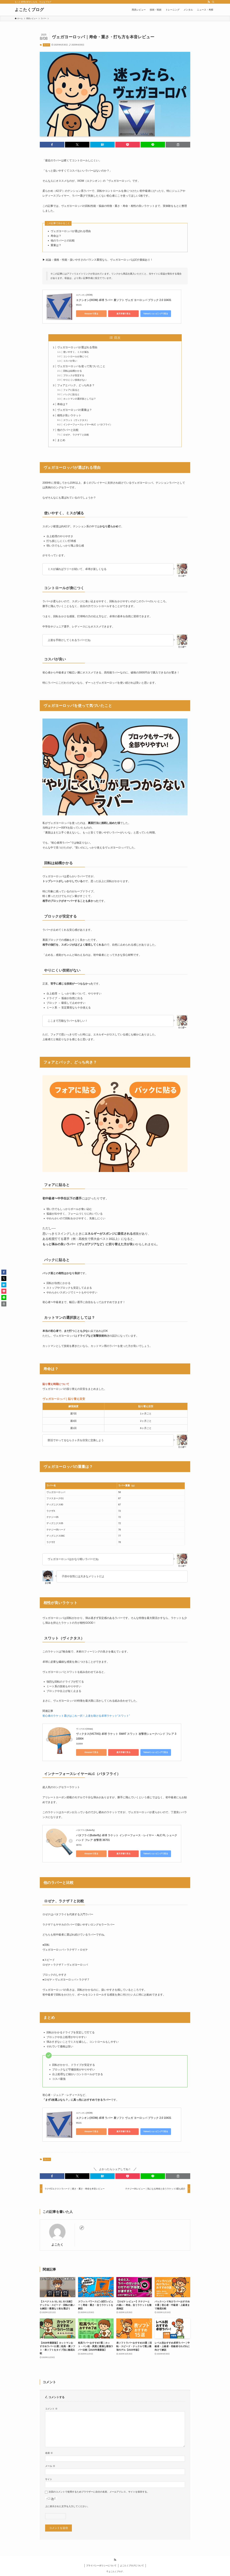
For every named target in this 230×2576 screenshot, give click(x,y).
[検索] (213, 2)
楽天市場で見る (123, 313)
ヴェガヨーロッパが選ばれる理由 (77, 347)
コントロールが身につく (76, 356)
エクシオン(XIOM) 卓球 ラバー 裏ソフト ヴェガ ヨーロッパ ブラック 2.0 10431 (123, 300)
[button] (52, 144)
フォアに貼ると (71, 390)
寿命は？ (62, 404)
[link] (82, 2228)
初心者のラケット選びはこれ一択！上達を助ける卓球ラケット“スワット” (86, 1715)
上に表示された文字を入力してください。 (67, 2506)
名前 (49, 2453)
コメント (51, 2408)
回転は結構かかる (72, 370)
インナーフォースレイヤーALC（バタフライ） (87, 424)
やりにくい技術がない (75, 380)
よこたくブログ (29, 10)
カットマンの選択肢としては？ (79, 398)
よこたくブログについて (132, 2565)
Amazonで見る (91, 313)
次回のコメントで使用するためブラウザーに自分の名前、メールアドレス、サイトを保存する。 (99, 2491)
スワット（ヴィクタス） (76, 420)
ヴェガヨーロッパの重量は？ (74, 409)
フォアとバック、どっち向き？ (76, 385)
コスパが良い (70, 360)
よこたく (57, 2244)
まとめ (61, 440)
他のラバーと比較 (68, 429)
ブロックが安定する (73, 375)
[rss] (209, 2)
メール (50, 2466)
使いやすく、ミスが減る (76, 352)
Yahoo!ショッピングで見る (154, 313)
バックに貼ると (71, 394)
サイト (48, 2479)
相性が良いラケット (69, 415)
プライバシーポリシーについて (101, 2565)
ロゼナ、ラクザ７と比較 (76, 434)
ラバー (46, 45)
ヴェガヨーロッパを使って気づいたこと (81, 366)
